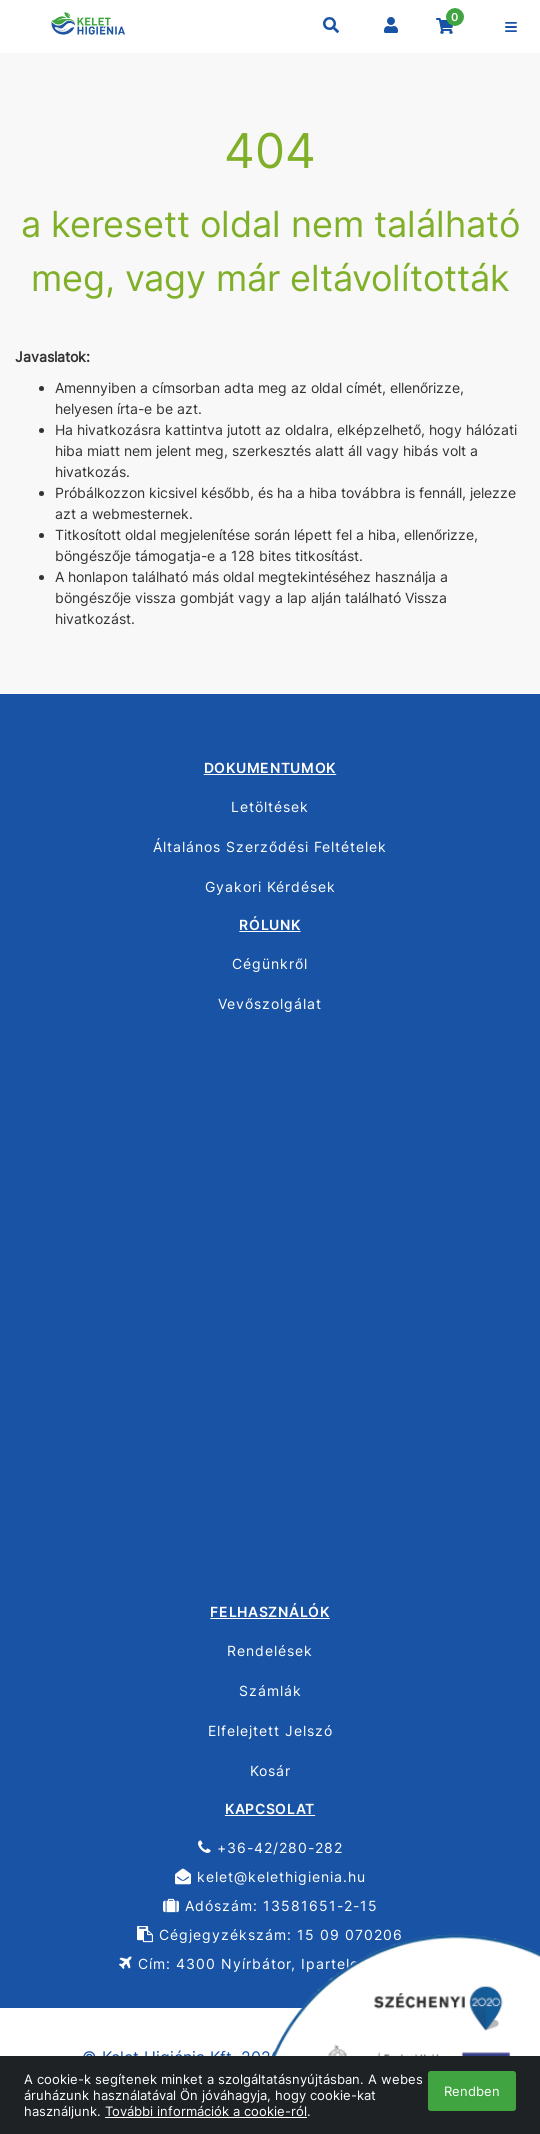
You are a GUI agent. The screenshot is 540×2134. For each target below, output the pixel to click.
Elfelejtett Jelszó (270, 1730)
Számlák (270, 1690)
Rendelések (270, 1650)
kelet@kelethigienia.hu (270, 1876)
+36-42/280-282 (270, 1847)
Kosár (270, 1770)
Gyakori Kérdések (270, 886)
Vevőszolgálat (270, 1003)
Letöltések (270, 806)
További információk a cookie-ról (206, 2111)
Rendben (472, 2091)
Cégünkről (270, 963)
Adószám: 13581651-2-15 (270, 1905)
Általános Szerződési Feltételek (270, 846)
